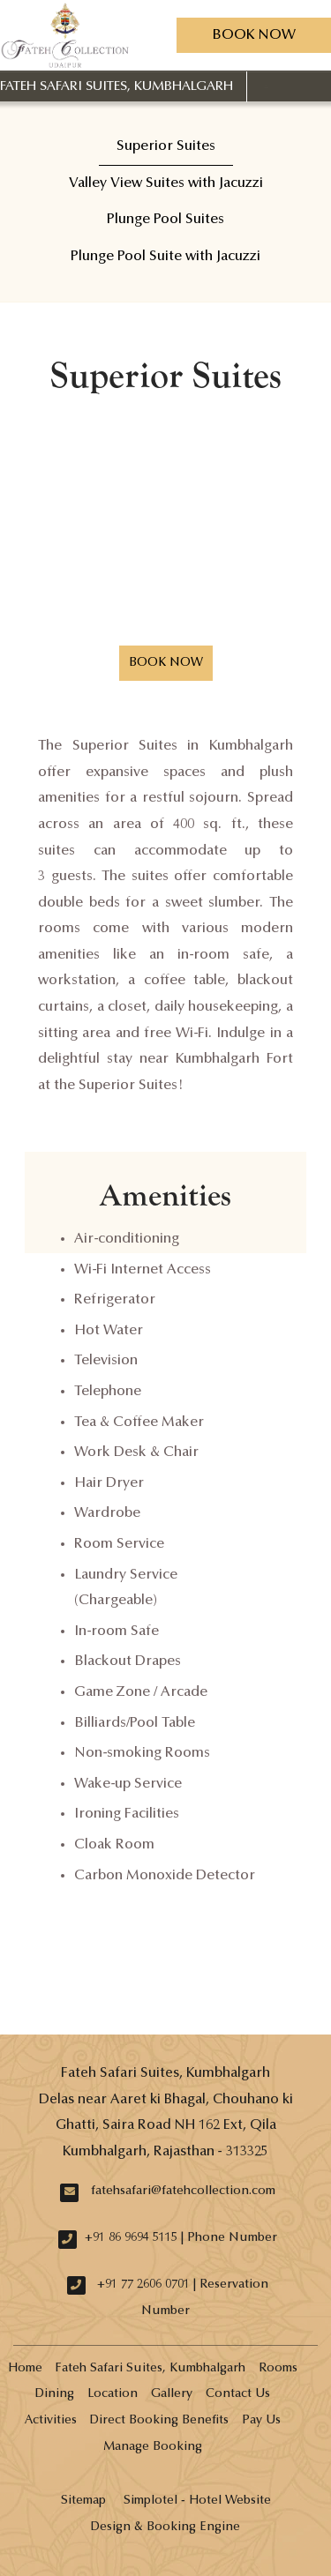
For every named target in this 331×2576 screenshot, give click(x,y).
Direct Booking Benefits (159, 2421)
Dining (54, 2394)
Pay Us (261, 2421)
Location (112, 2394)
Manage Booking (152, 2447)
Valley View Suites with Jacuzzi (166, 183)
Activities (51, 2421)
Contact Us (238, 2394)
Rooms (278, 2369)
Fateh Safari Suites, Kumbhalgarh (116, 86)
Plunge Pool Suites (165, 220)
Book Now (254, 35)
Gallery (171, 2394)
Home (25, 2369)
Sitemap (83, 2501)
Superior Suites (166, 146)
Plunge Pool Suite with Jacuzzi (165, 257)
